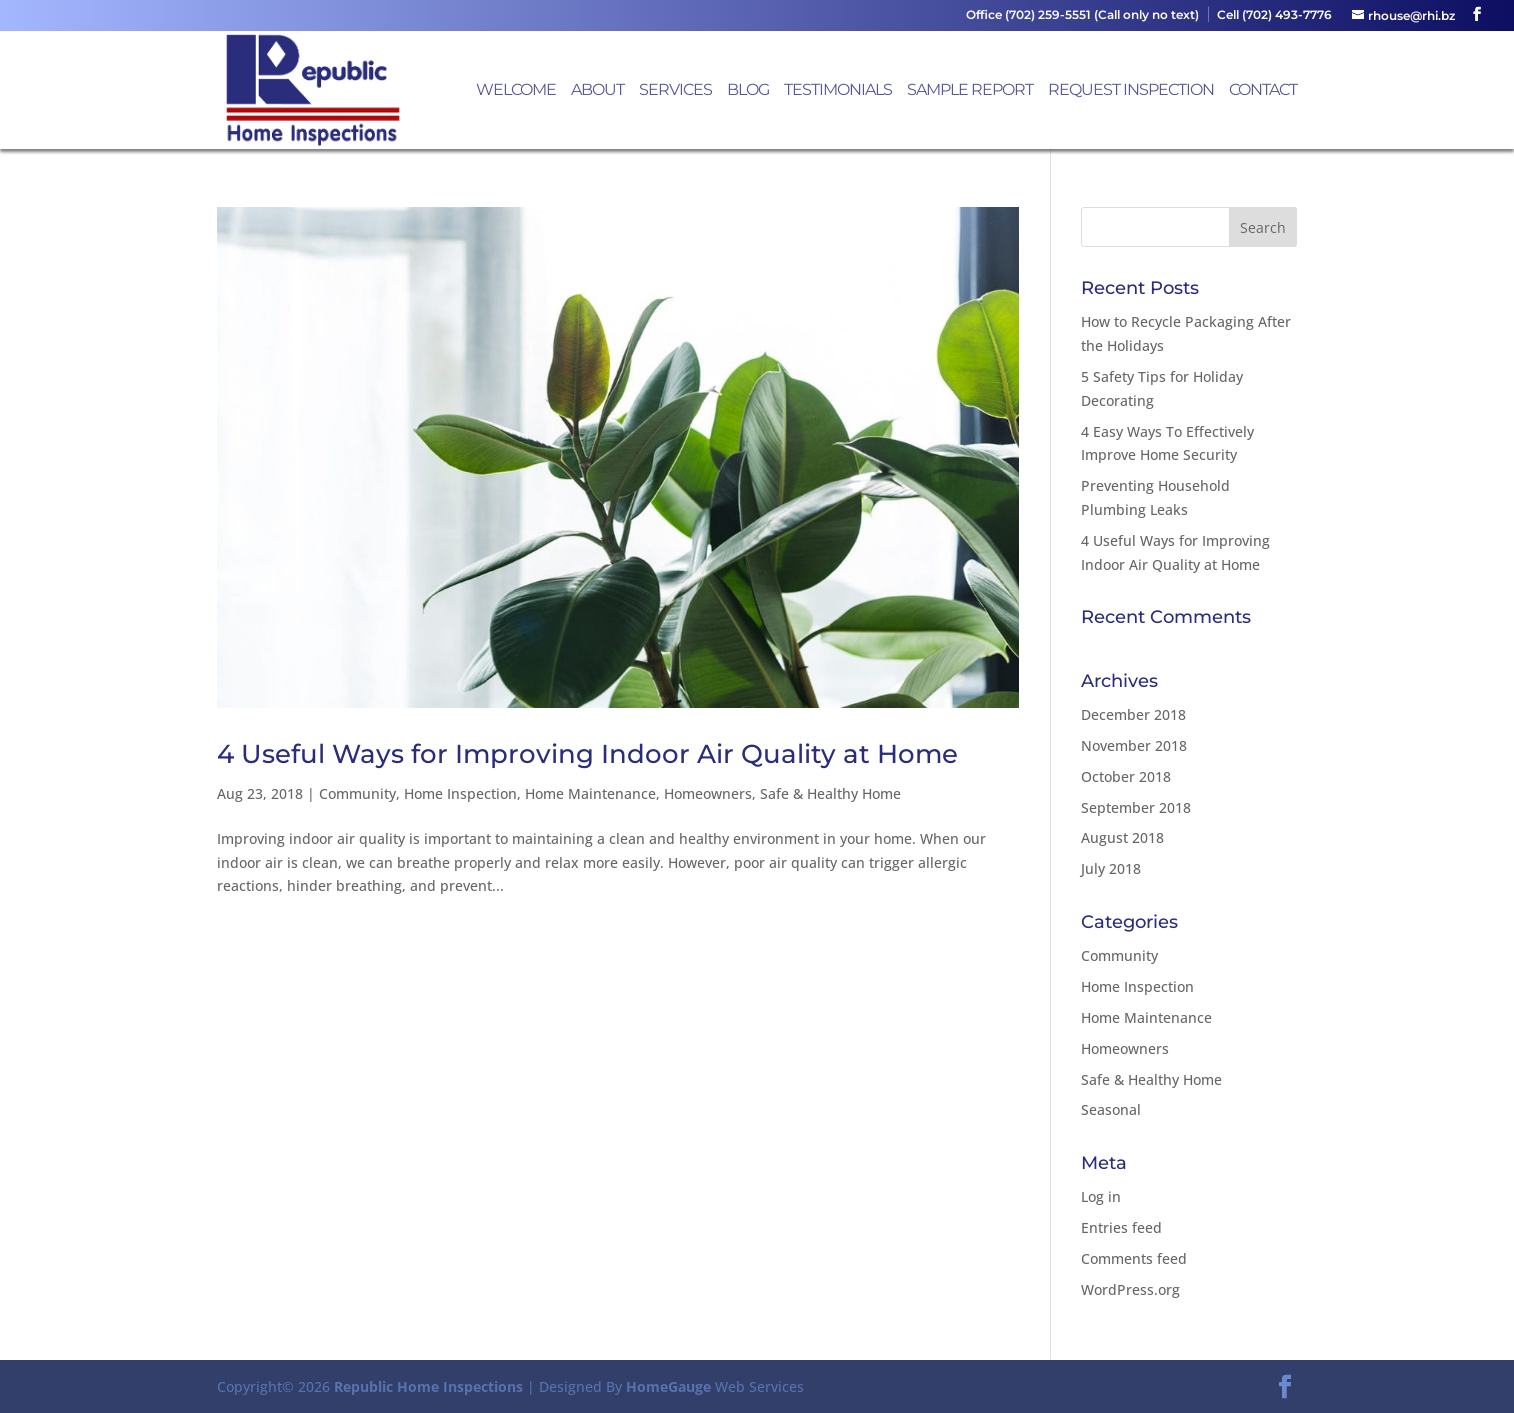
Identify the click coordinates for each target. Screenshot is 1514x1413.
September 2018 (1136, 807)
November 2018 (1134, 745)
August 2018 (1122, 837)
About (597, 91)
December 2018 (1133, 714)
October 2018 (1126, 776)
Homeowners (708, 793)
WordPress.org (1130, 1289)
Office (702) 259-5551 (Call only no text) (1082, 15)
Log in (1101, 1196)
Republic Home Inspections (428, 1386)
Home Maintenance (590, 793)
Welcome (516, 91)
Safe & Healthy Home (830, 793)
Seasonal (1111, 1109)
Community (357, 793)
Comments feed (1134, 1258)
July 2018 (1111, 868)
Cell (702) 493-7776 (1274, 15)
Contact (1263, 91)
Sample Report (970, 91)
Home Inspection (460, 793)
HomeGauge (668, 1386)
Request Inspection (1131, 91)
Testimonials (838, 91)
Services (675, 91)
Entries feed (1121, 1227)
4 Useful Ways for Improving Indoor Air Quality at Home (587, 754)
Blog (748, 91)
